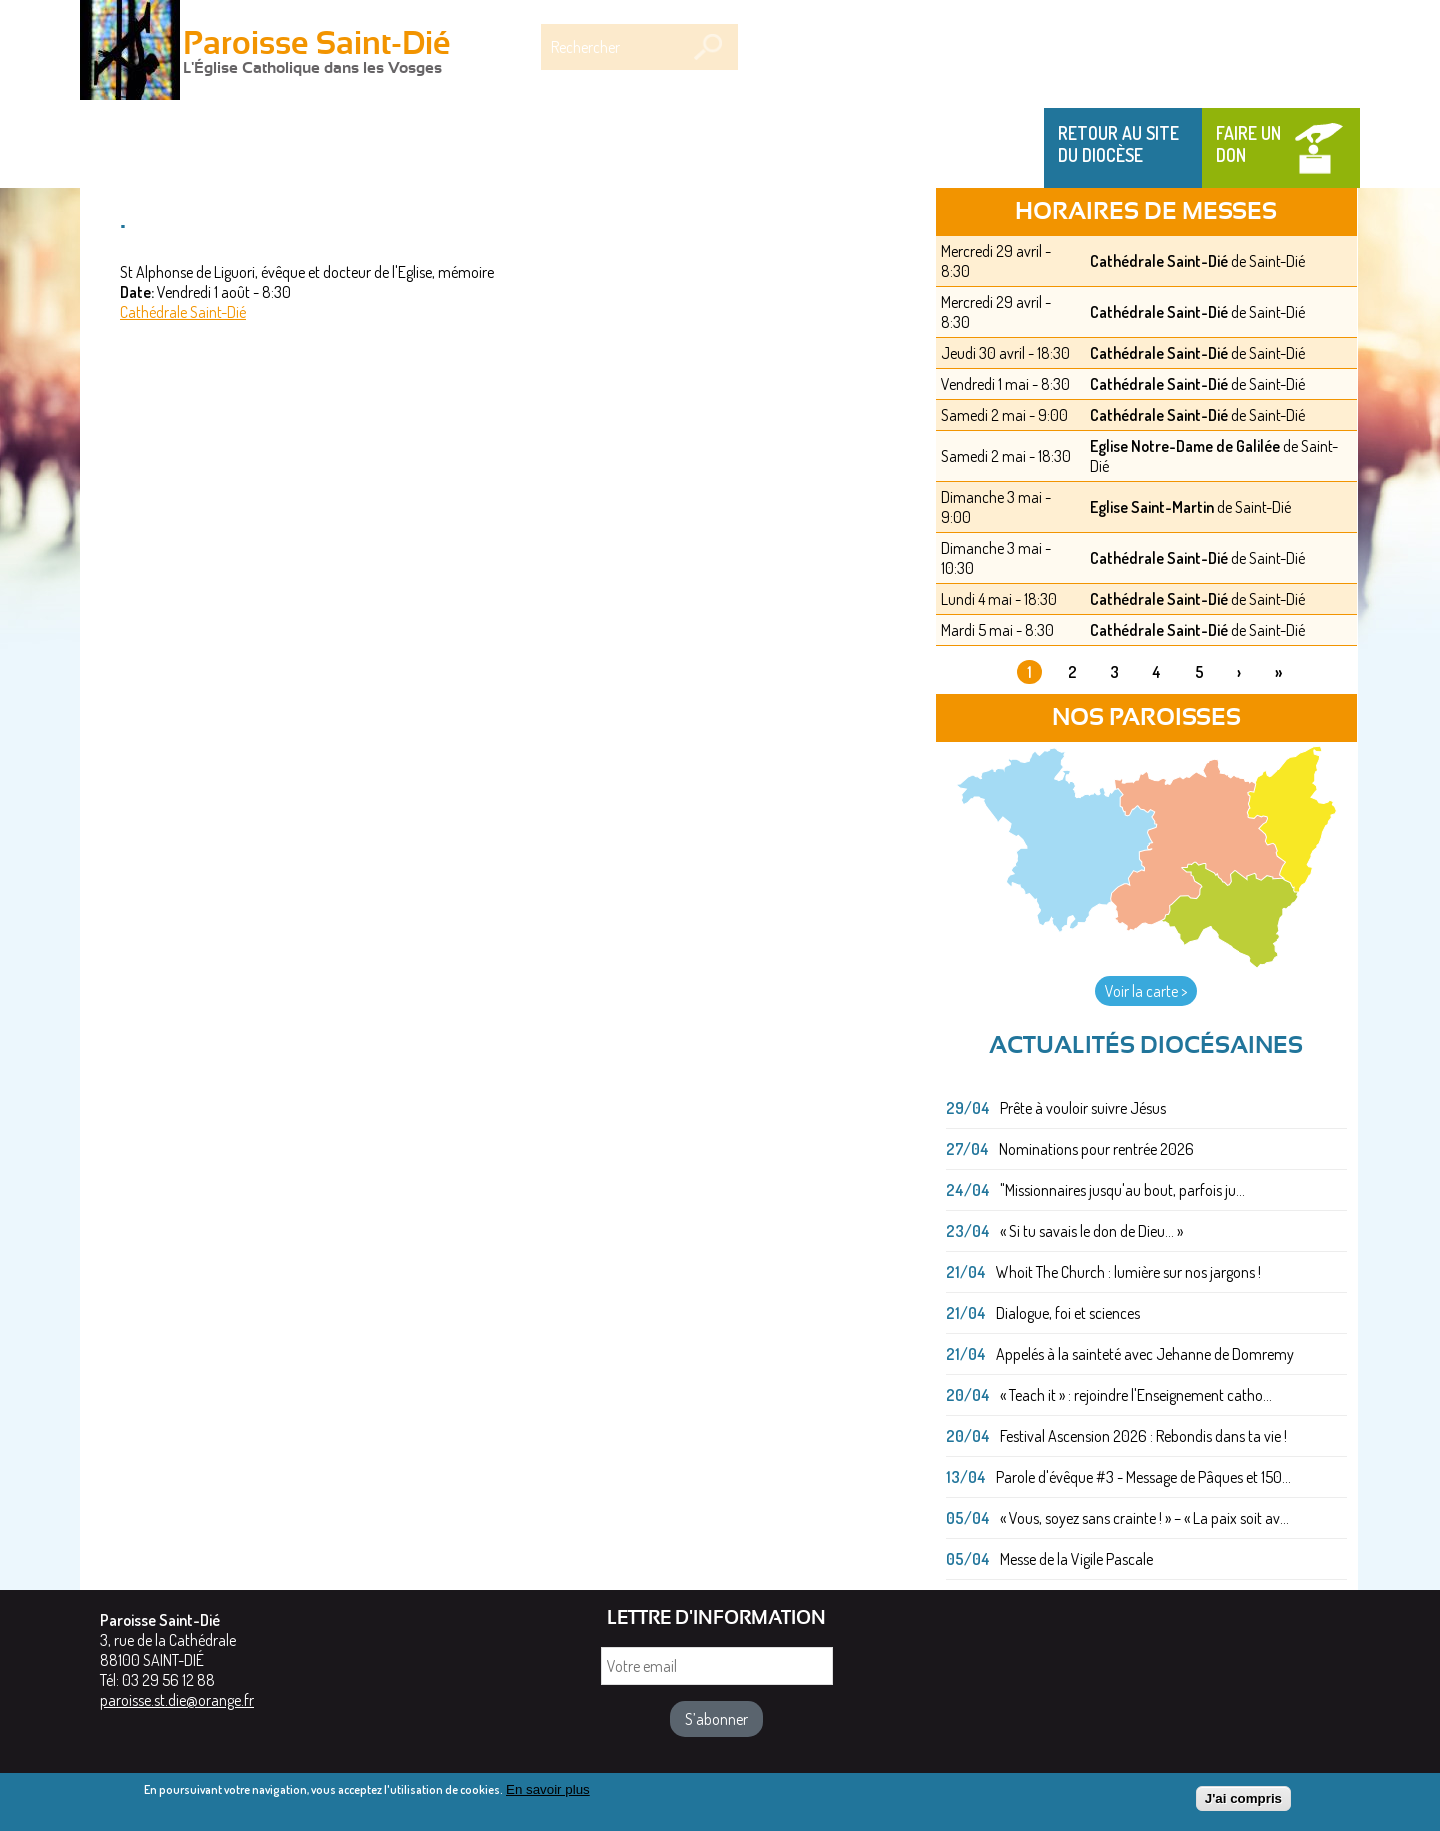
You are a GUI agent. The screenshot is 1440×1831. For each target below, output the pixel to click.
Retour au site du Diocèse (1118, 144)
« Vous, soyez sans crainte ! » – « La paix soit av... (1144, 1518)
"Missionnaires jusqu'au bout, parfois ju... (1122, 1190)
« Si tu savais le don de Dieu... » (1091, 1231)
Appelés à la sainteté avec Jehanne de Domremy (1145, 1354)
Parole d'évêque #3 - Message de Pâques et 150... (1143, 1477)
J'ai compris (1243, 1802)
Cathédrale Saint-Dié (183, 312)
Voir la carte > (1146, 991)
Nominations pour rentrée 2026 (1096, 1149)
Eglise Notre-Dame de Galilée (1185, 446)
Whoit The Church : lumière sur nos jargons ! (1128, 1272)
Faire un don (1248, 144)
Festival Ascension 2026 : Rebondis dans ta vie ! (1143, 1436)
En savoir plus (548, 1793)
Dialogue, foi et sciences (1068, 1313)
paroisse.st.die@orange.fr (177, 1700)
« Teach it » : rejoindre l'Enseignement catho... (1136, 1395)
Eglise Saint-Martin (1152, 507)
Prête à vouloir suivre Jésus (1083, 1108)
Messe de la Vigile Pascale (1076, 1559)
